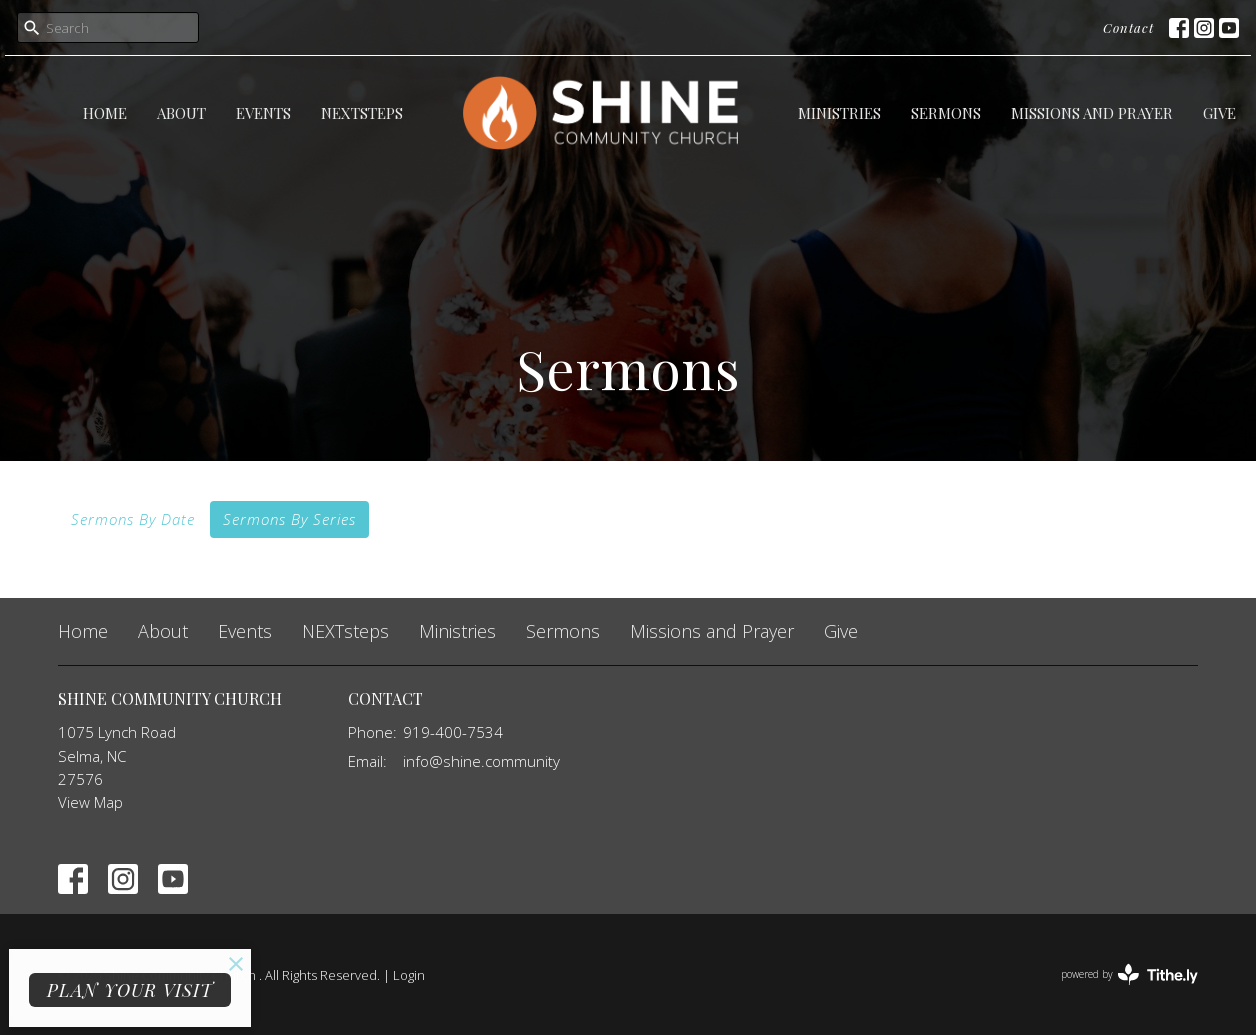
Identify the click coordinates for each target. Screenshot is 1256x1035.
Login (409, 975)
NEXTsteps (362, 113)
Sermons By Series (289, 519)
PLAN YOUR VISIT (130, 990)
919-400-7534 (453, 732)
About (181, 113)
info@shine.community (481, 761)
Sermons (946, 113)
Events (263, 113)
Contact (1128, 27)
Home (105, 113)
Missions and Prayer (1092, 113)
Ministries (839, 113)
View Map (90, 802)
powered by (1129, 974)
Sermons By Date (133, 519)
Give (1219, 113)
